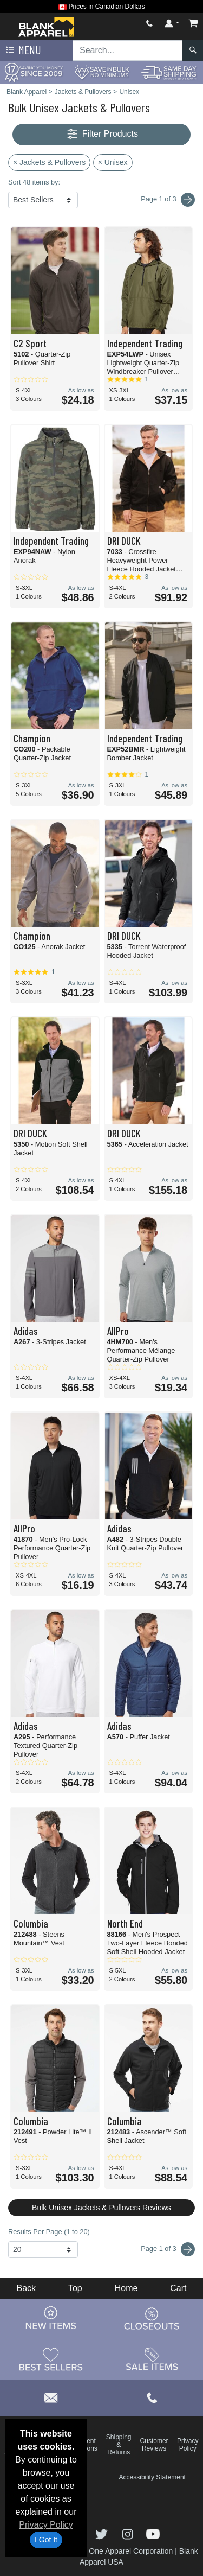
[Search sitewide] (128, 50)
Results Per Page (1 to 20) (49, 2232)
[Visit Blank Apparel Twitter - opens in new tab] (103, 2532)
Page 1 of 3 (168, 2249)
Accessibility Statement (152, 2477)
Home (126, 2288)
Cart (178, 2288)
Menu (22, 50)
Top (75, 2288)
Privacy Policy (46, 2524)
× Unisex (113, 162)
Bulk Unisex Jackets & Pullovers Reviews (101, 2207)
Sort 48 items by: (34, 182)
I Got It (46, 2539)
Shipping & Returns (119, 2444)
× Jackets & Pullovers (49, 162)
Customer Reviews (154, 2444)
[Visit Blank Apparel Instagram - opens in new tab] (129, 2532)
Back (26, 2288)
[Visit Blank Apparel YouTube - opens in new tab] (153, 2532)
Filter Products (101, 134)
